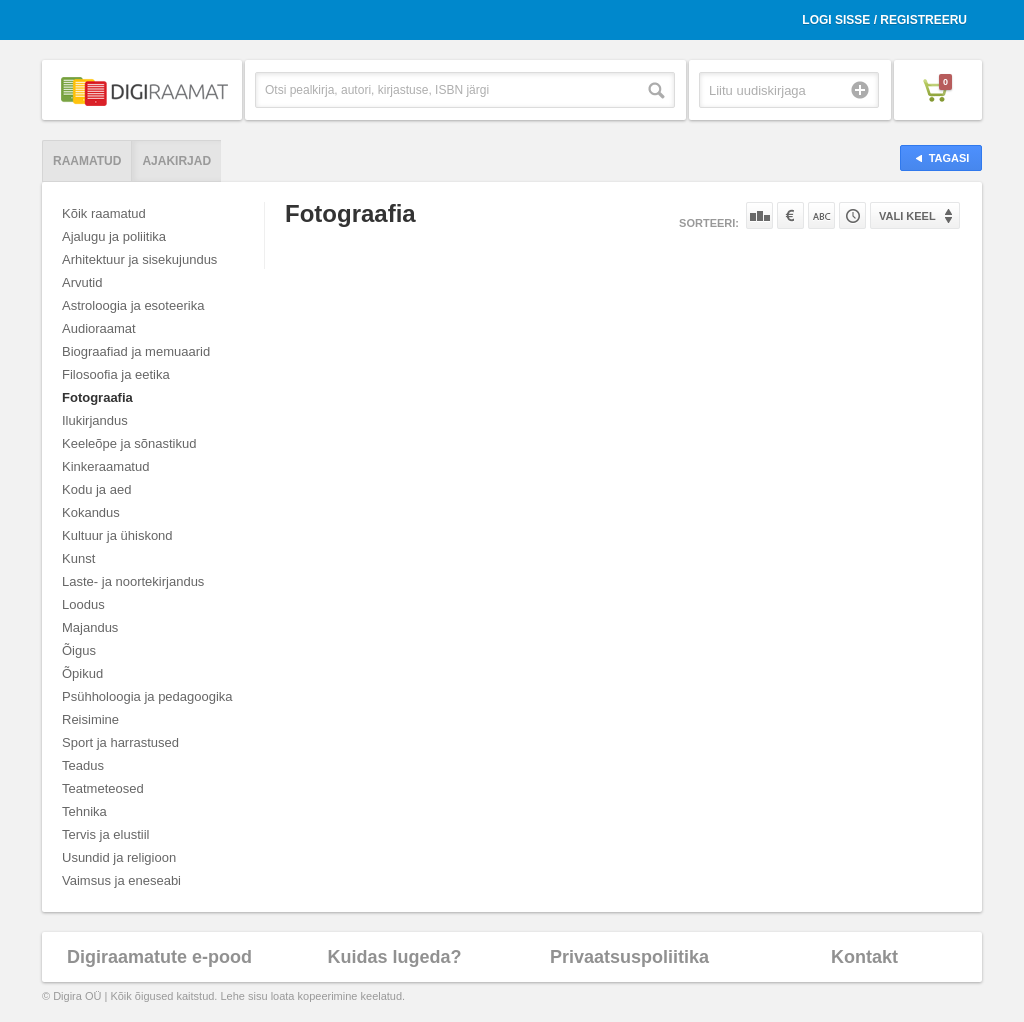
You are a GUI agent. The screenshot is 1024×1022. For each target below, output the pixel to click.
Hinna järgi (790, 215)
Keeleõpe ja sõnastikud (129, 443)
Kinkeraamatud (105, 466)
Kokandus (91, 512)
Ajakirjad (176, 161)
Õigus (79, 650)
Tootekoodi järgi (852, 215)
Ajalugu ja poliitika (114, 236)
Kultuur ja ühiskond (117, 535)
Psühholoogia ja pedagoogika (147, 696)
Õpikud (82, 673)
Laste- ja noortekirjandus (133, 581)
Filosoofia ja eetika (116, 374)
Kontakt (864, 957)
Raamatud (87, 161)
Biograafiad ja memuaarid (136, 351)
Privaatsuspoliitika (629, 957)
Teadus (83, 765)
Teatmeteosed (103, 788)
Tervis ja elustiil (105, 834)
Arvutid (82, 282)
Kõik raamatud (104, 213)
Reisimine (90, 719)
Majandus (90, 627)
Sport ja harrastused (120, 742)
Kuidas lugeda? (394, 957)
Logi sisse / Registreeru (884, 20)
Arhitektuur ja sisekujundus (139, 259)
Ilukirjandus (95, 420)
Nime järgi (821, 215)
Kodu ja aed (96, 489)
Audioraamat (99, 328)
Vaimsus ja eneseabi (121, 880)
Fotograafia (97, 397)
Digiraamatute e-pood (159, 957)
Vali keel (907, 216)
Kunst (78, 558)
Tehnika (84, 811)
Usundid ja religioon (119, 857)
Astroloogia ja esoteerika (133, 305)
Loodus (83, 604)
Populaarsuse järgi (759, 215)
